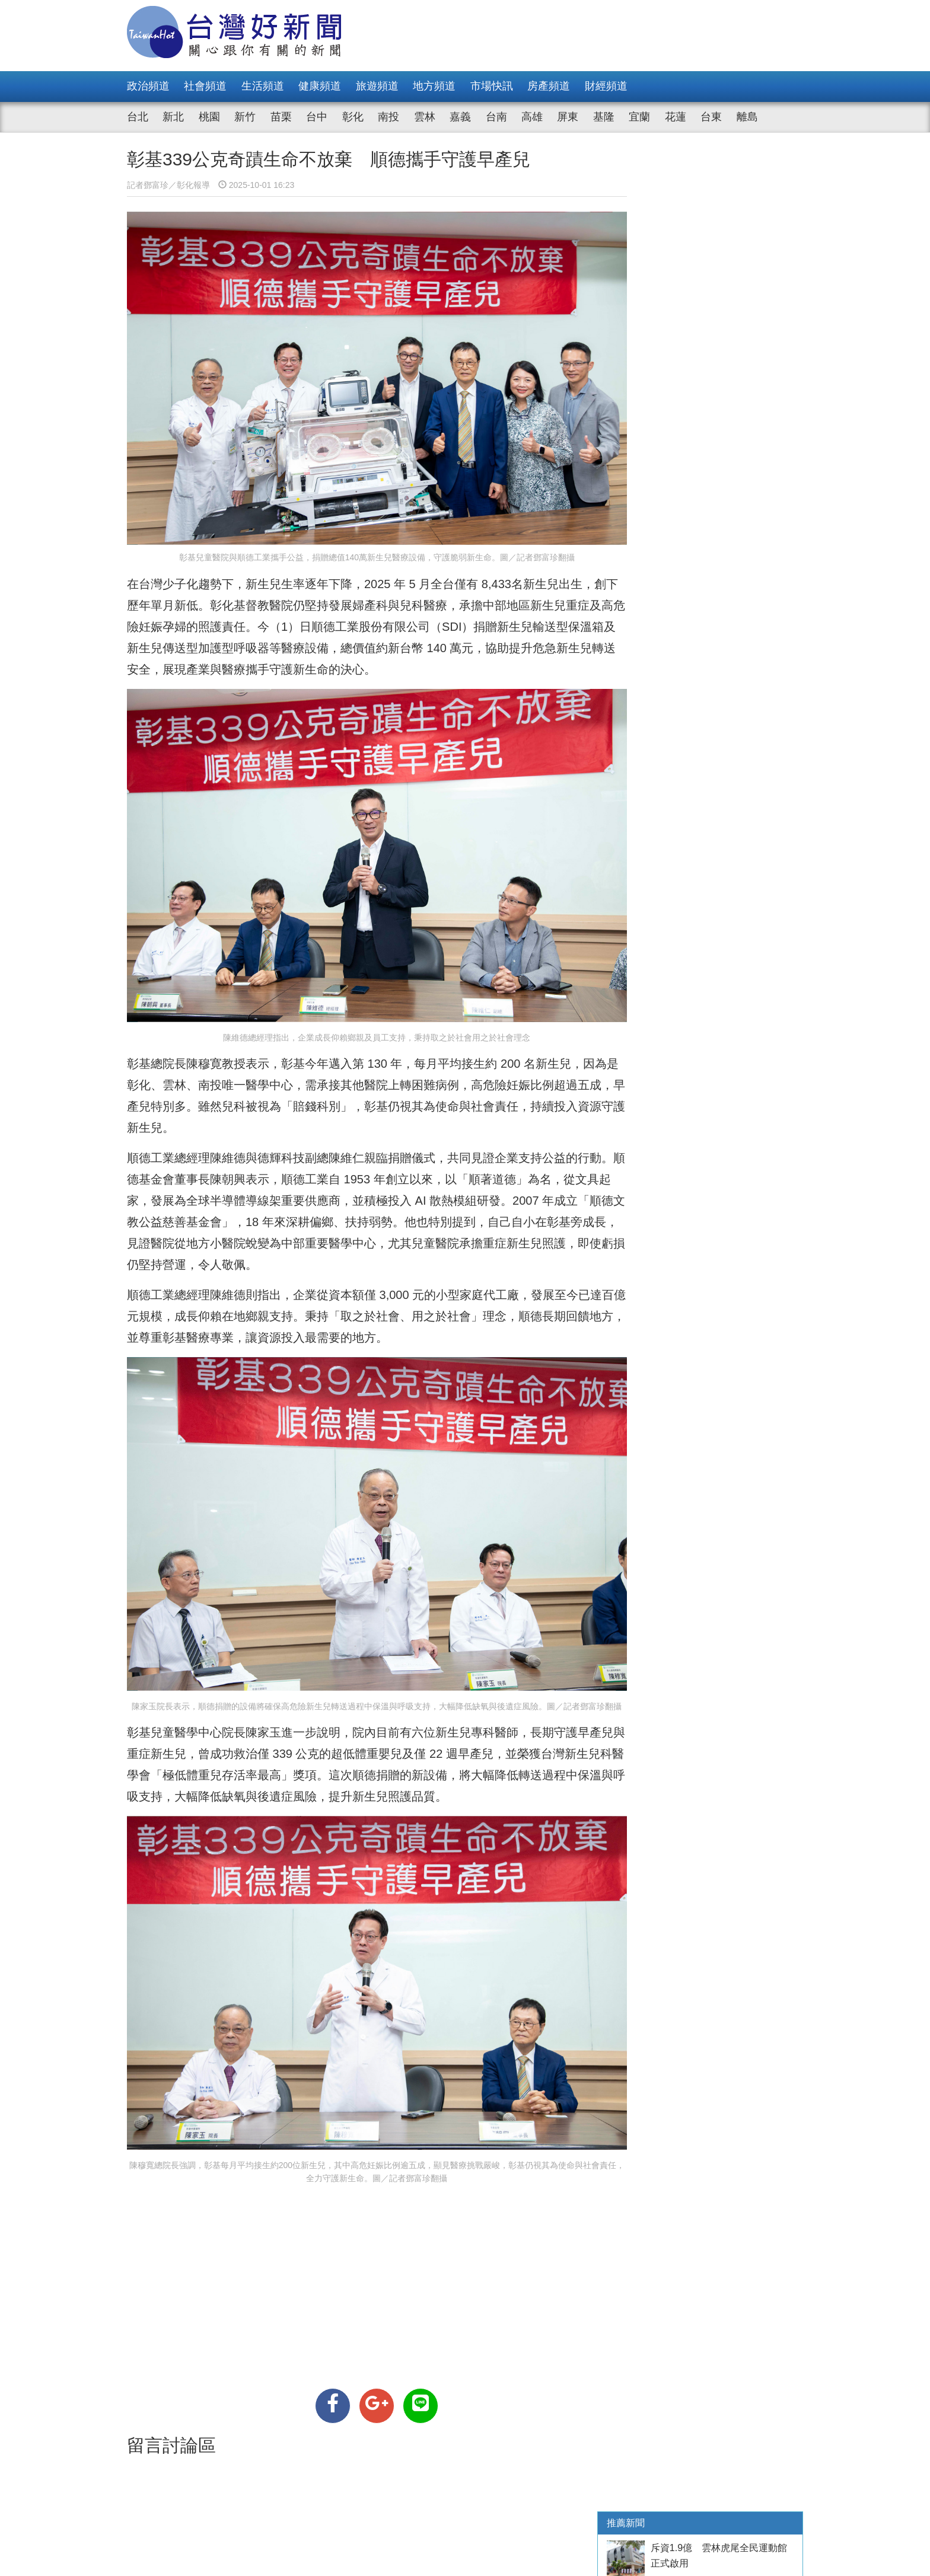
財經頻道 (606, 86)
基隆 (603, 117)
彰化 (353, 117)
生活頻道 (262, 86)
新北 (173, 117)
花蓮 (675, 117)
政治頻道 (148, 86)
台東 (711, 117)
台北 (137, 117)
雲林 (424, 117)
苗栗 (281, 117)
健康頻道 (319, 86)
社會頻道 (205, 86)
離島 (747, 117)
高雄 (532, 117)
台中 (316, 117)
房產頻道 (548, 86)
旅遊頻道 (377, 86)
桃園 (209, 117)
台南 (496, 117)
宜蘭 (639, 117)
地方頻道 (434, 86)
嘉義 (460, 117)
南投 (388, 117)
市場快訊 (491, 86)
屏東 (567, 117)
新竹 (245, 117)
